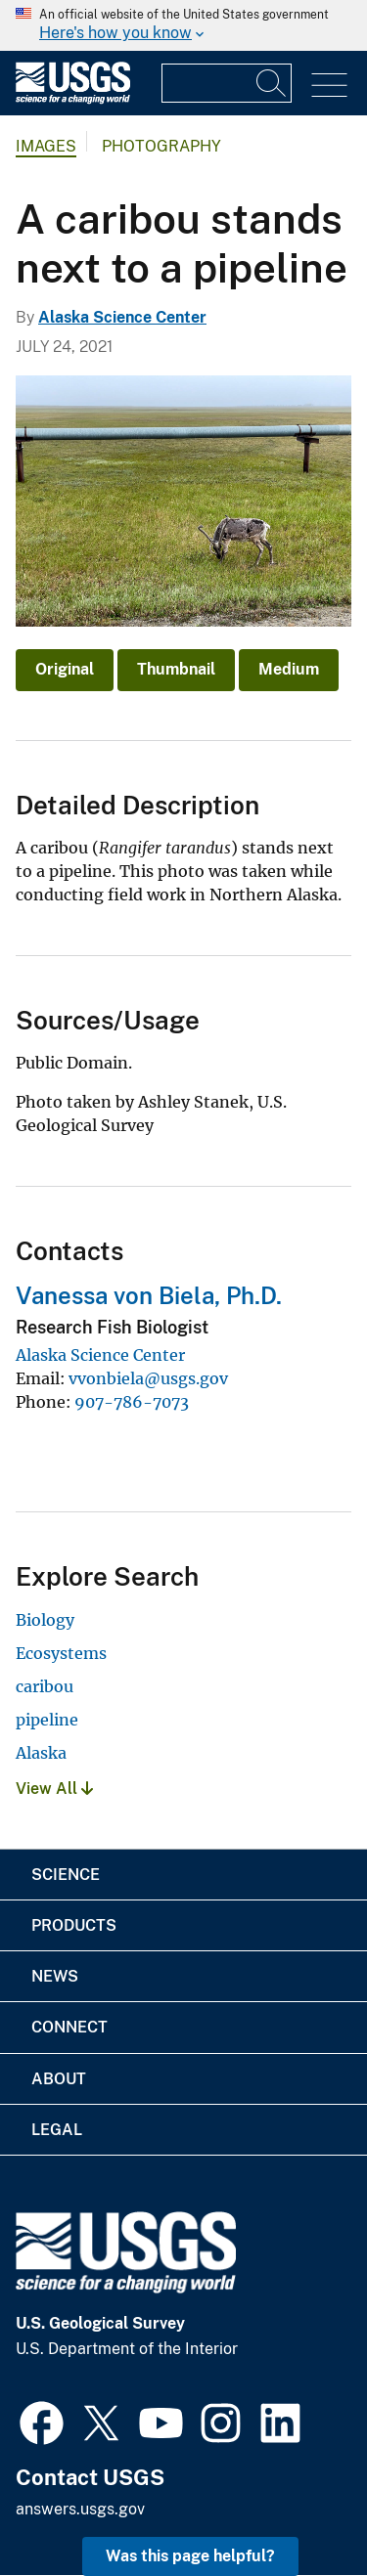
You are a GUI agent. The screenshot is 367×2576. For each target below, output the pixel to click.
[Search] (272, 83)
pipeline (47, 1719)
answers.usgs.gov (80, 2509)
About (58, 2079)
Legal (56, 2129)
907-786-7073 (131, 1402)
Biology (45, 1620)
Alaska (41, 1753)
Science (65, 1874)
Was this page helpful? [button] (190, 2556)
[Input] (226, 83)
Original (64, 669)
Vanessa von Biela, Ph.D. (149, 1295)
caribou (44, 1686)
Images (46, 146)
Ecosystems (61, 1653)
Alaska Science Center (122, 317)
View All (54, 1788)
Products (73, 1925)
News (54, 1976)
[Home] (73, 99)
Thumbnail (176, 669)
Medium (288, 669)
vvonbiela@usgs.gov (148, 1378)
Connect (69, 2027)
